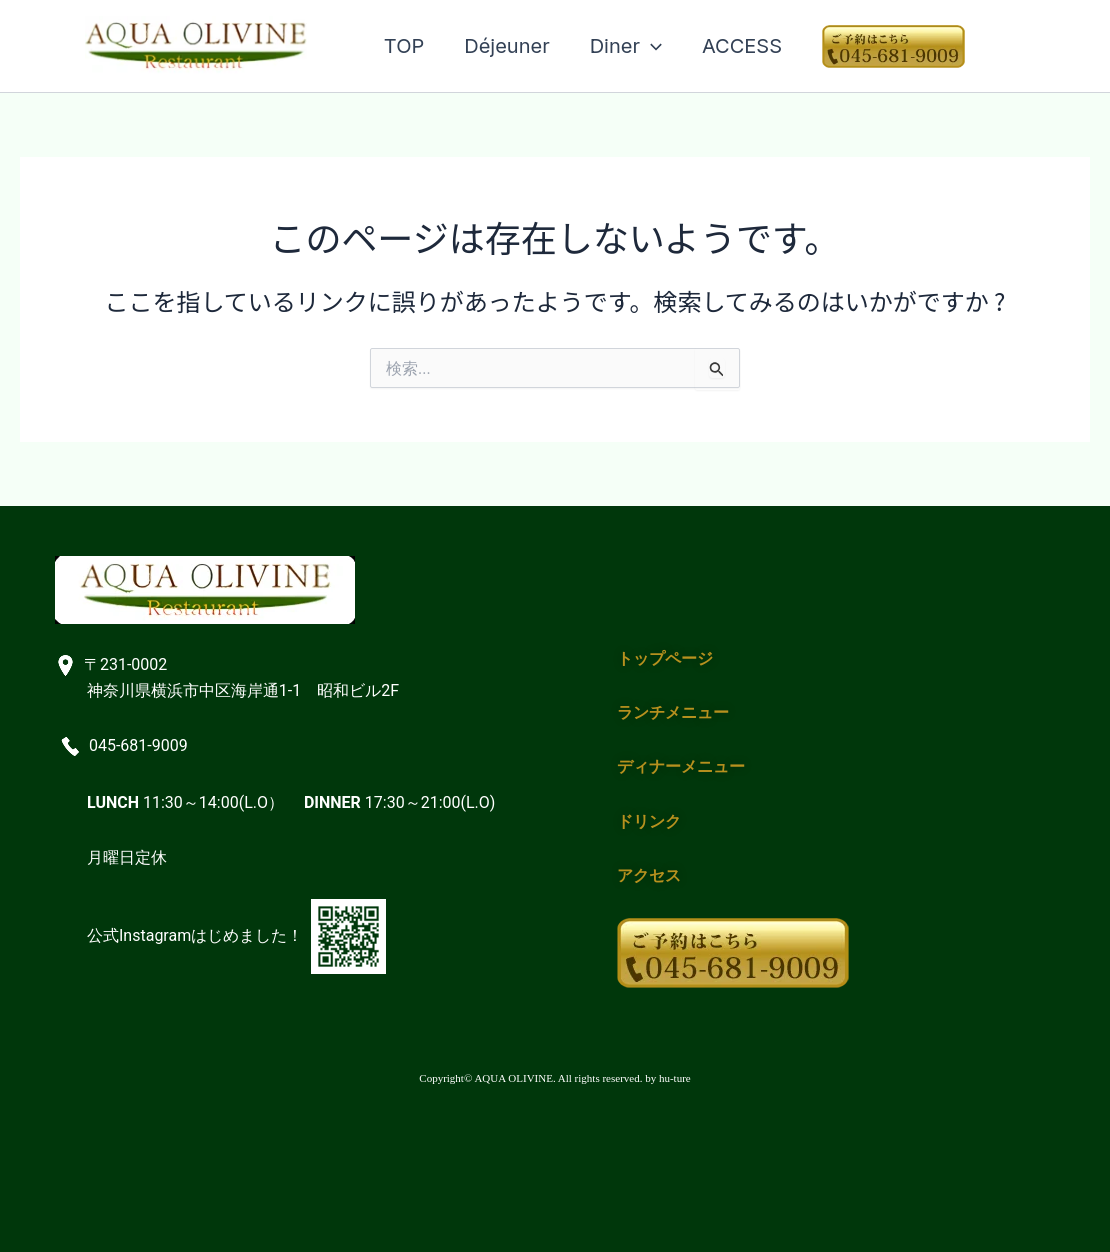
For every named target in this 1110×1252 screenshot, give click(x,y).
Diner (626, 46)
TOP (404, 46)
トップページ (665, 658)
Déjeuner (506, 46)
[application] (651, 46)
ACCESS (742, 46)
